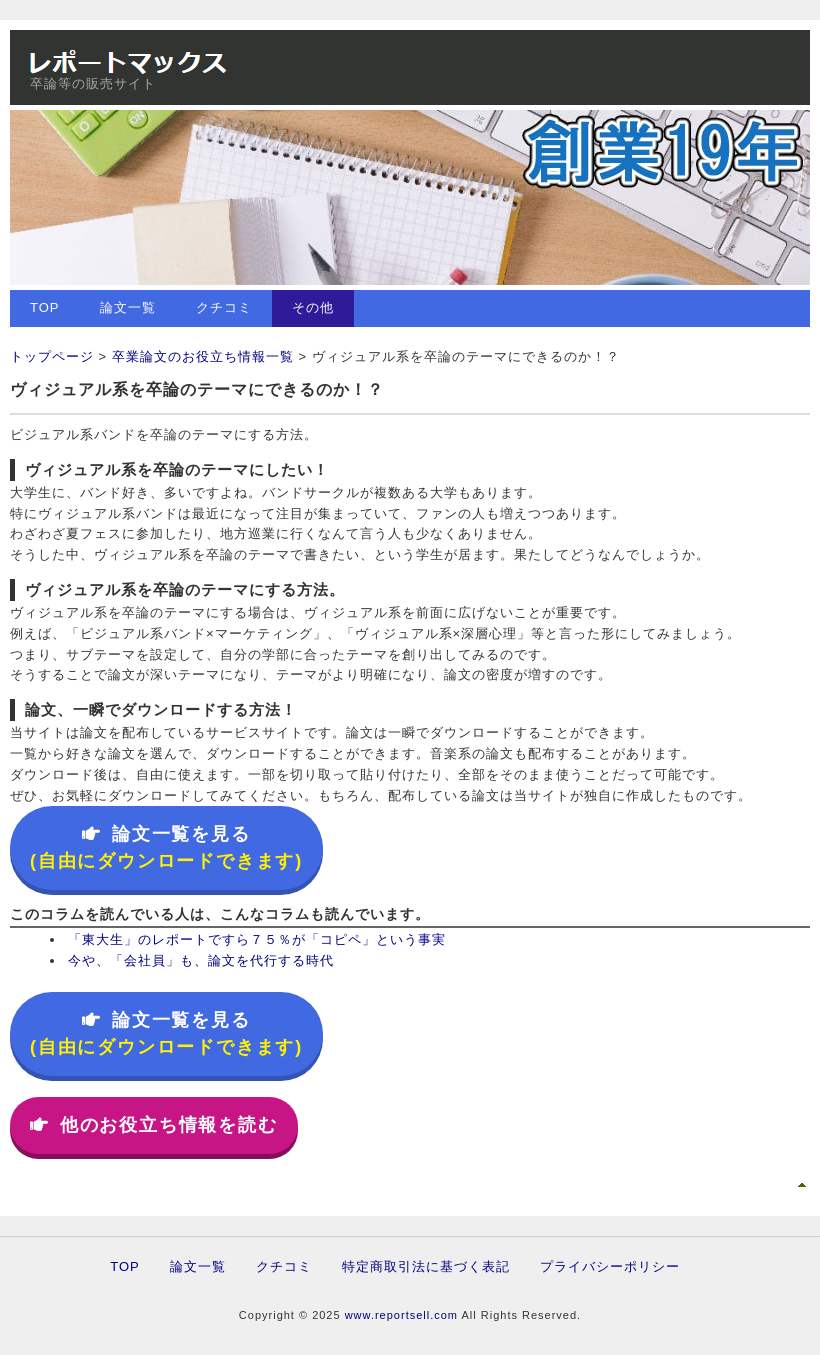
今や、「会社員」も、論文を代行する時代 (201, 960)
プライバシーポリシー (610, 1266)
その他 (313, 307)
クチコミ (224, 307)
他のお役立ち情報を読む (154, 1125)
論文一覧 (128, 307)
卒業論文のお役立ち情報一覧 (203, 356)
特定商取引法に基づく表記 (426, 1266)
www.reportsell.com (401, 1315)
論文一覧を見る (166, 847)
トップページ (52, 356)
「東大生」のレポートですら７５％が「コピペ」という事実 (257, 939)
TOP (45, 307)
